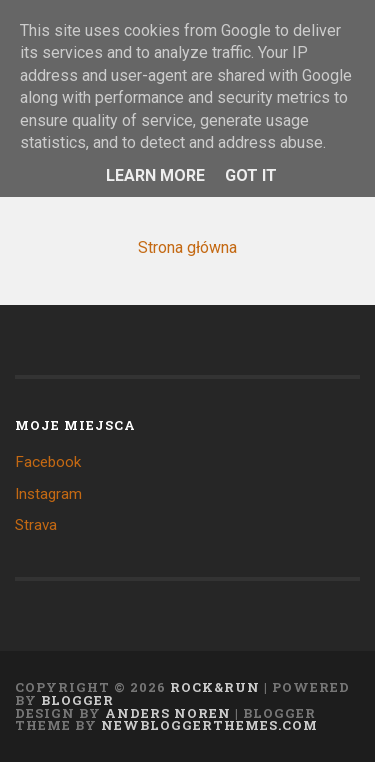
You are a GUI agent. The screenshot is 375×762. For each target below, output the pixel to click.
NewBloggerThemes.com (209, 725)
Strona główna (187, 247)
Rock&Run (215, 687)
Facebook (48, 462)
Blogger (77, 700)
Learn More (155, 175)
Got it (251, 175)
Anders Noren (168, 713)
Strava (36, 525)
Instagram (48, 494)
